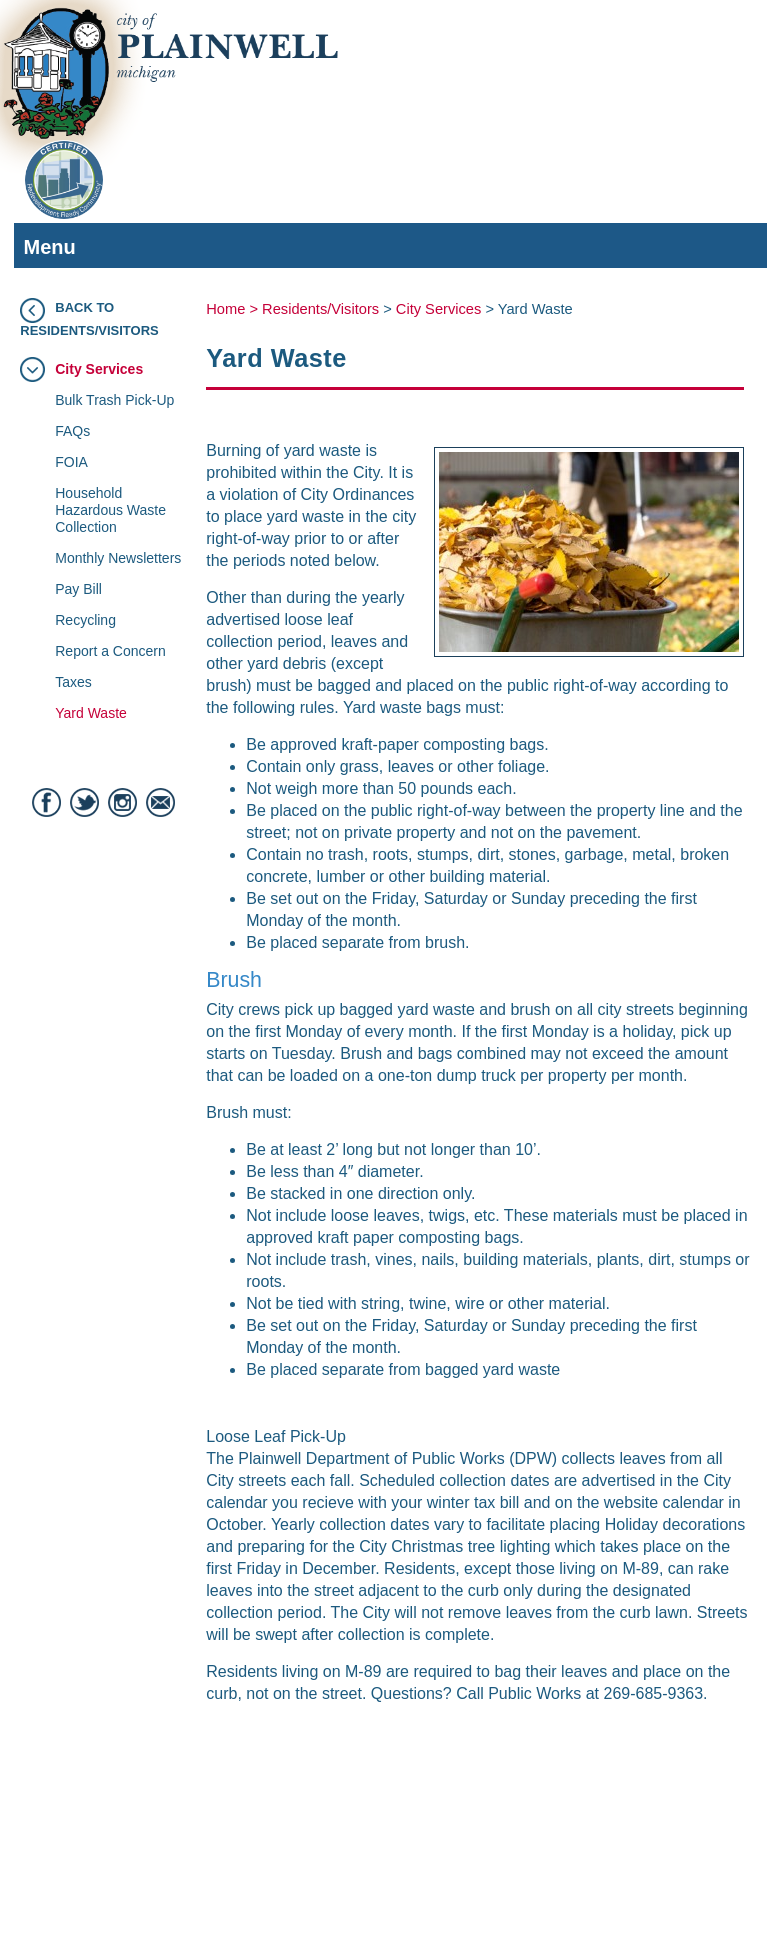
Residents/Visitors (320, 309)
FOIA (71, 462)
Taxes (73, 682)
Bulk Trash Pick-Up (114, 400)
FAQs (72, 431)
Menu (385, 249)
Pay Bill (78, 589)
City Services (99, 369)
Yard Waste (91, 713)
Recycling (85, 620)
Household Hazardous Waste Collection (110, 510)
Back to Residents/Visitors (89, 319)
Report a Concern (110, 651)
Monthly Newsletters (118, 558)
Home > (234, 309)
